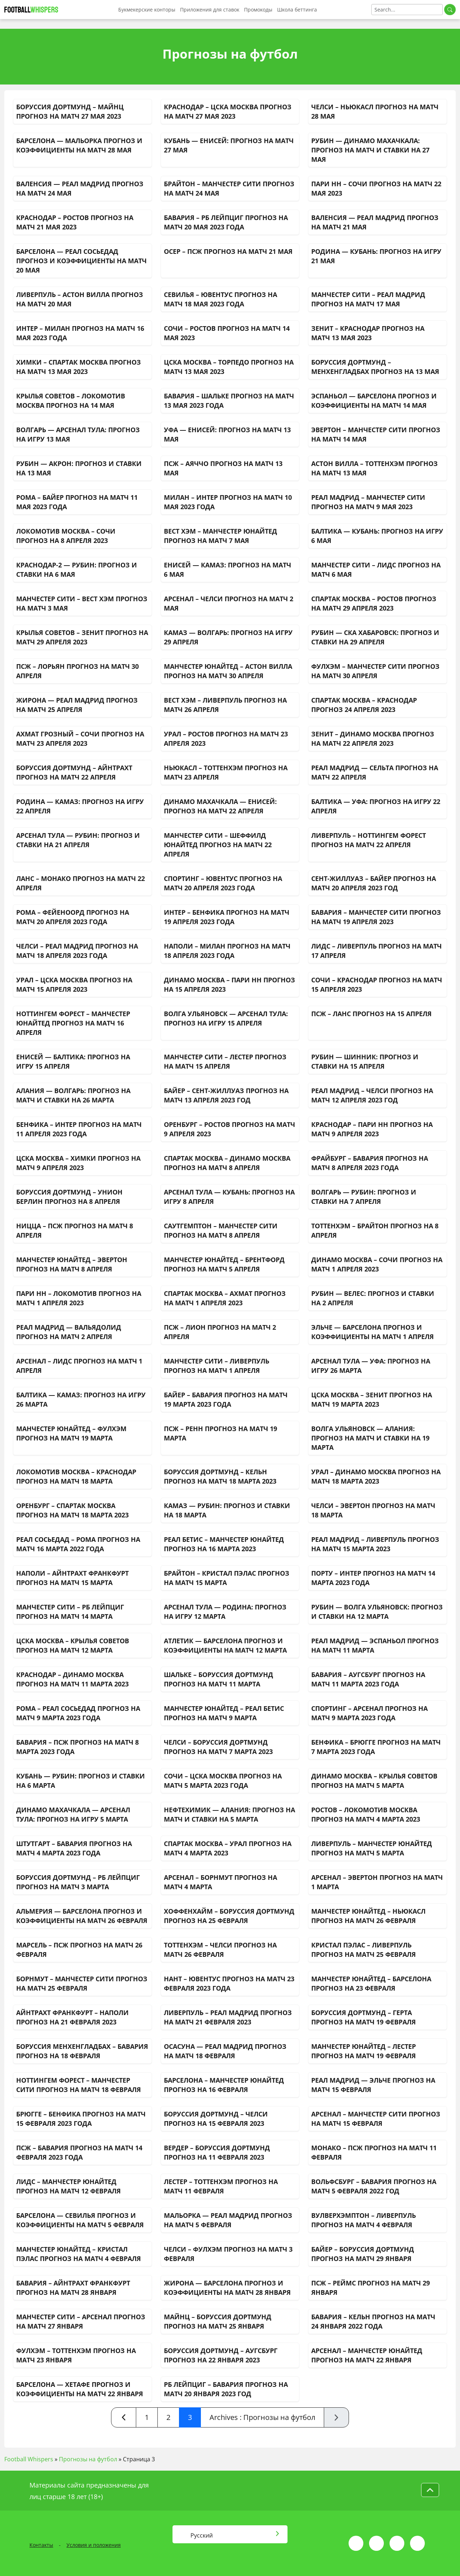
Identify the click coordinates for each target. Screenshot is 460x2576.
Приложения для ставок (209, 9)
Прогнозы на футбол (88, 2459)
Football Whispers (28, 2459)
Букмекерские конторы (146, 9)
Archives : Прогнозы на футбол (262, 2417)
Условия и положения (93, 2544)
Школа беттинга (297, 9)
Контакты (41, 2544)
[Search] (407, 9)
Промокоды (258, 9)
